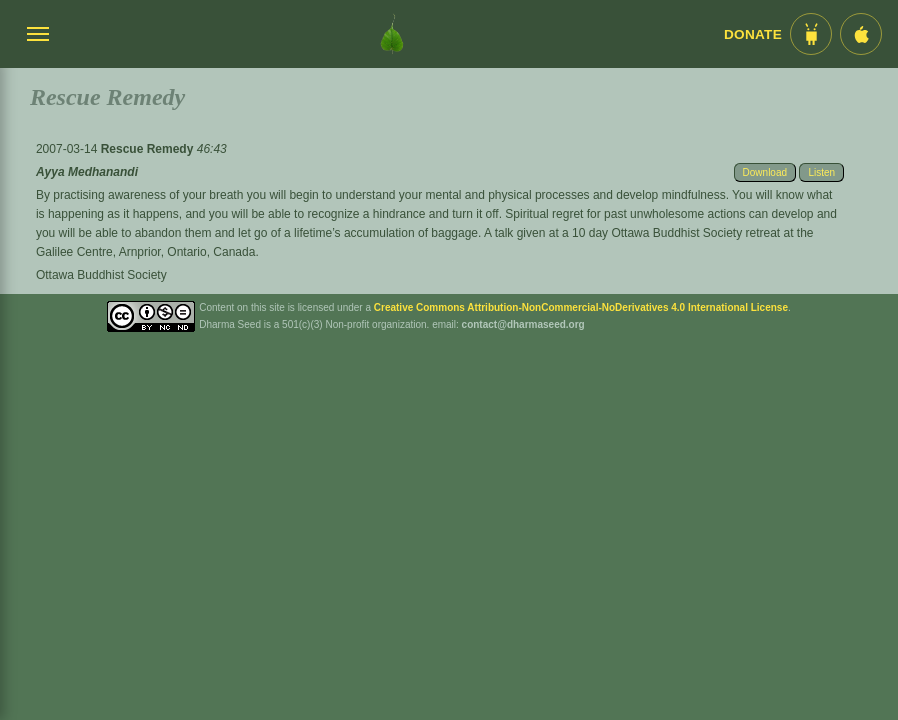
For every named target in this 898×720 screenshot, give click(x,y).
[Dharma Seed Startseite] (392, 34)
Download (765, 172)
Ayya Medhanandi (87, 172)
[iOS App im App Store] (861, 34)
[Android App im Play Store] (811, 34)
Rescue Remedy (149, 149)
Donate (753, 34)
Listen (821, 172)
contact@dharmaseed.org (523, 324)
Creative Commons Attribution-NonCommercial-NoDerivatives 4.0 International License (581, 307)
